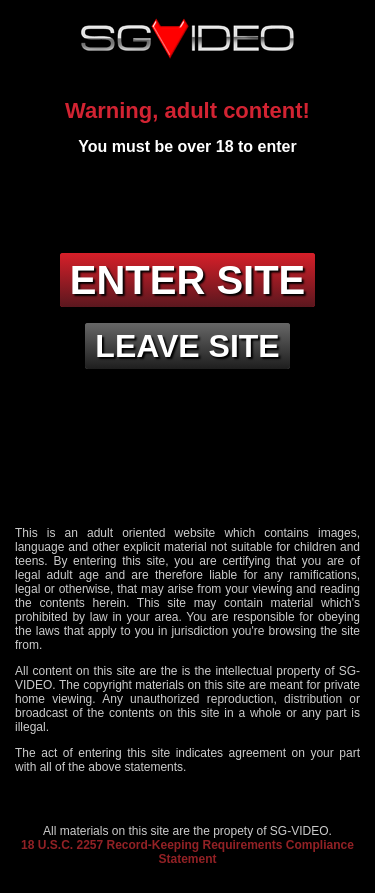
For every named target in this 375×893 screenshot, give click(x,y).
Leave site (187, 346)
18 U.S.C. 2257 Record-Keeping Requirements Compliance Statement (187, 852)
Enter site (188, 280)
